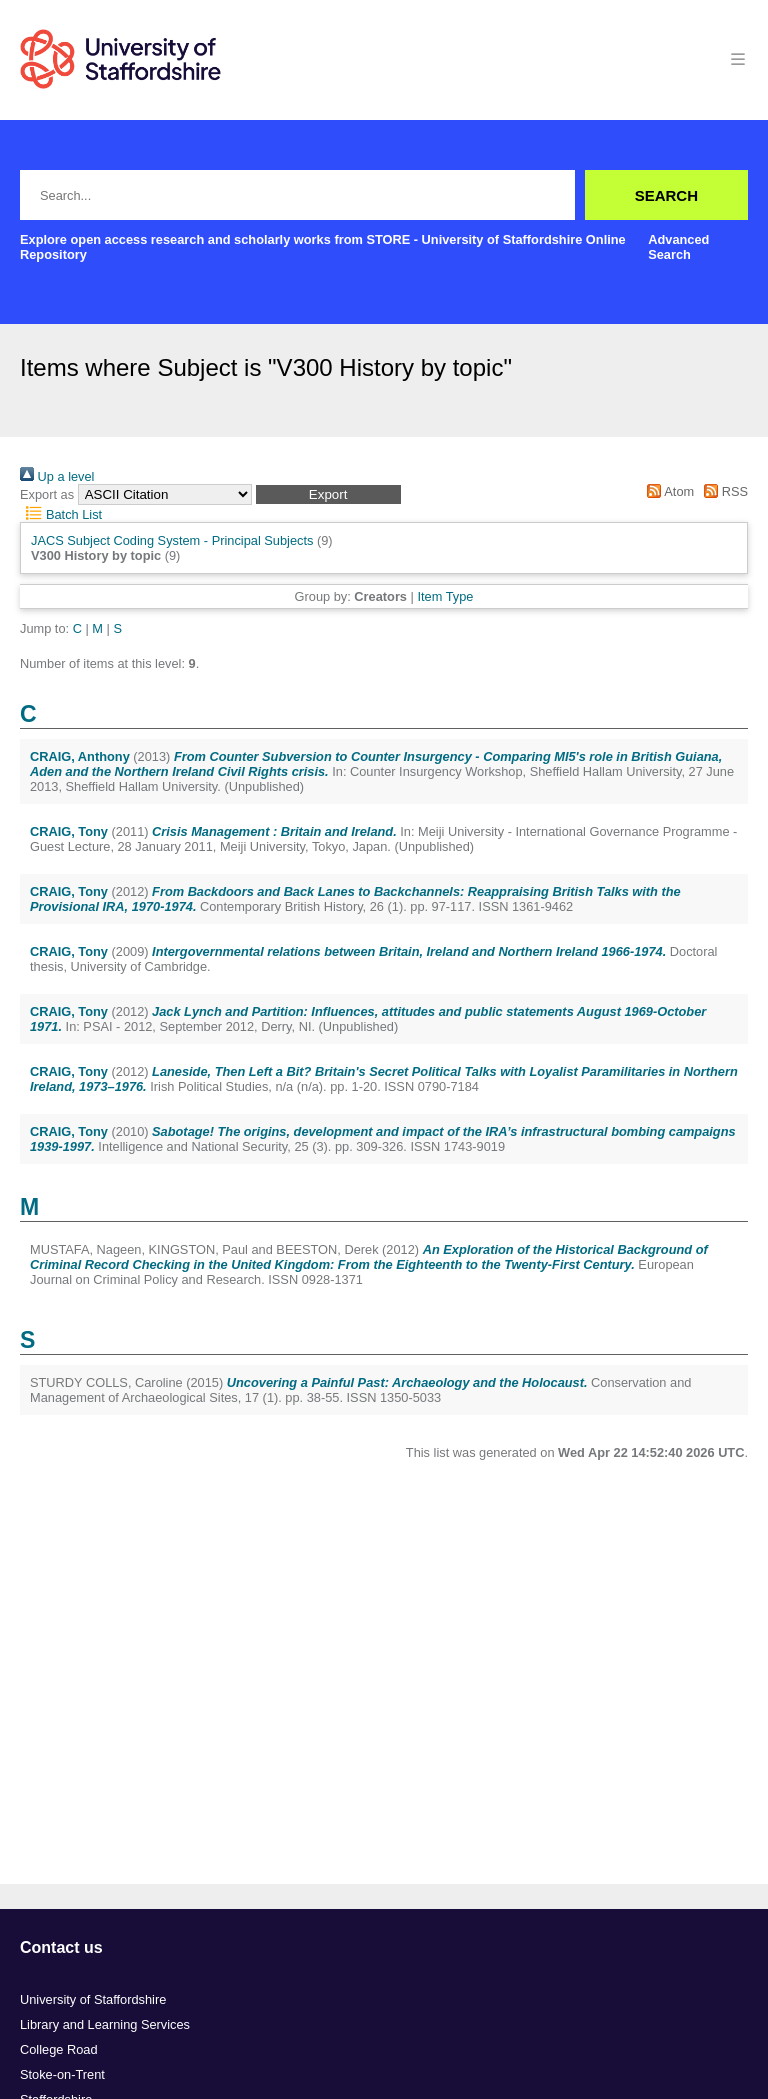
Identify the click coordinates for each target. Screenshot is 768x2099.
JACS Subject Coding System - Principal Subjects (172, 540)
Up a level (57, 476)
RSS (723, 491)
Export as (47, 494)
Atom (667, 491)
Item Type (445, 596)
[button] (328, 494)
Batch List (61, 514)
